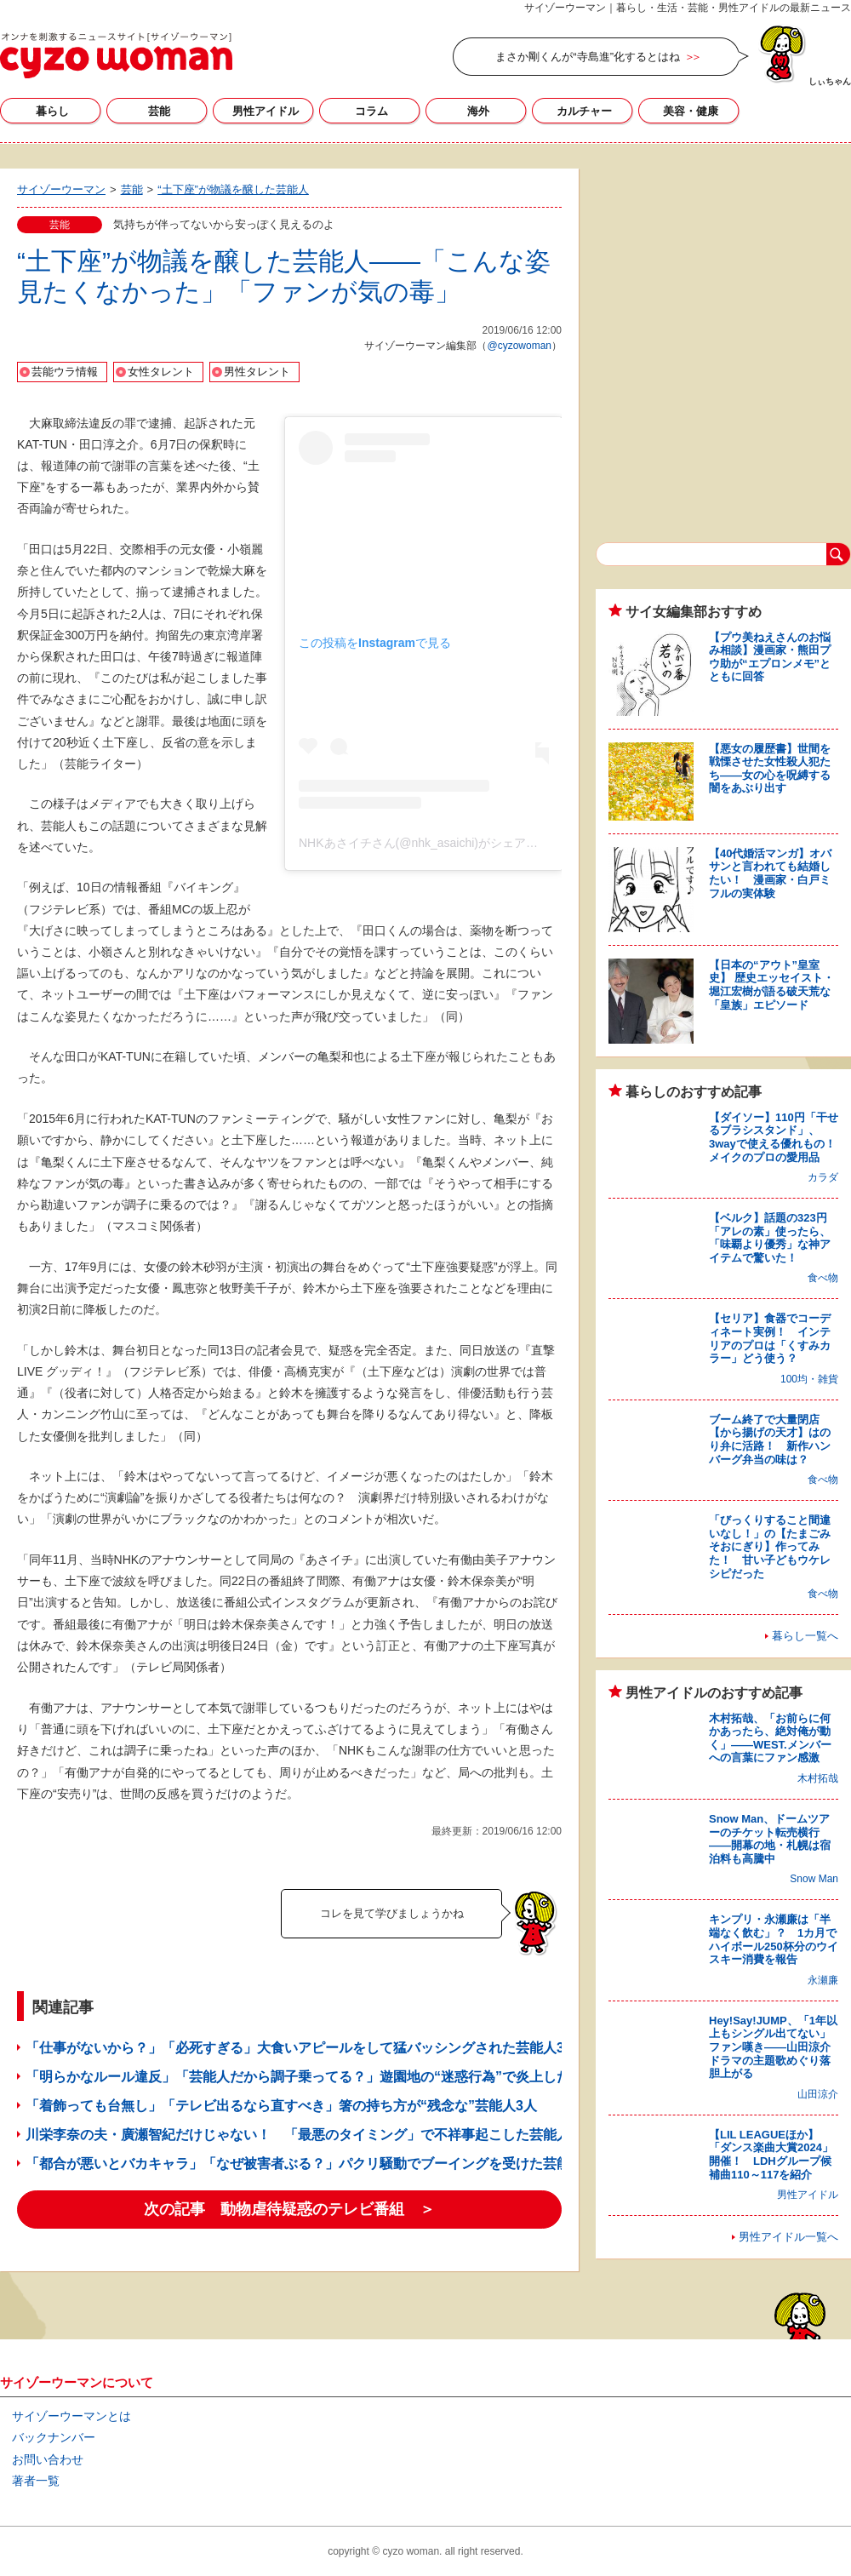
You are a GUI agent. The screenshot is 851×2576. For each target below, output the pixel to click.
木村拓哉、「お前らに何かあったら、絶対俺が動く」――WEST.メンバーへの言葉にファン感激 (770, 1738)
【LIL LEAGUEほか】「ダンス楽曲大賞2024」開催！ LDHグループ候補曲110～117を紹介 (771, 2154)
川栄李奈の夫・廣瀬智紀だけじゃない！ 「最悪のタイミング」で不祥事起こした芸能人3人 (308, 2134)
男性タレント (257, 371)
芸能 (159, 111)
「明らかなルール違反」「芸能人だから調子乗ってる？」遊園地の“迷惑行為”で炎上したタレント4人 (336, 2076)
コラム (371, 111)
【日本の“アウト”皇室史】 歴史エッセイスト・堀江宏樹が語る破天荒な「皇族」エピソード (771, 985)
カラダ (823, 1177)
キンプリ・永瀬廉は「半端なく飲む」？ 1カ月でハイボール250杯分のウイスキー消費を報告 (773, 1939)
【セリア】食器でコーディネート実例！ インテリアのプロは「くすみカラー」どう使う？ (770, 1338)
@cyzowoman (519, 346)
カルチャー (584, 111)
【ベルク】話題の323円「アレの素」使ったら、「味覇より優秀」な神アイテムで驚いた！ (770, 1237)
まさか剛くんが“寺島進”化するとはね (587, 56)
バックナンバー (53, 2437)
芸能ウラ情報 (64, 371)
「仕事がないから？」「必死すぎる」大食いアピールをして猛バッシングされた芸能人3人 (302, 2048)
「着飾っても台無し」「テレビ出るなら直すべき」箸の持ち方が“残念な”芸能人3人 (281, 2105)
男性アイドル (265, 111)
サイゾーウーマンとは (71, 2416)
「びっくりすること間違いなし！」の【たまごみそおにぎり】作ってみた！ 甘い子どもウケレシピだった (770, 1546)
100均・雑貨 (809, 1379)
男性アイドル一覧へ (788, 2236)
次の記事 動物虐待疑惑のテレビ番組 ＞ (289, 2209)
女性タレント (161, 371)
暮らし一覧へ (805, 1635)
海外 (478, 111)
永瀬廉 (823, 1980)
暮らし (52, 111)
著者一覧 (36, 2480)
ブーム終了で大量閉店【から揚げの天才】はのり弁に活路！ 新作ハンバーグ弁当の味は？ (770, 1439)
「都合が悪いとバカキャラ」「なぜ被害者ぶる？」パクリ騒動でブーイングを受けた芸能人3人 (315, 2163)
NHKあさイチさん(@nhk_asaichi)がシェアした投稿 (436, 843)
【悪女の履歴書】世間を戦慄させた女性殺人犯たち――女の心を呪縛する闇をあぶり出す (770, 768)
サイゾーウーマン (116, 55)
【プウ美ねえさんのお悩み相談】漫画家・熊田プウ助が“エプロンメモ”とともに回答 (770, 657)
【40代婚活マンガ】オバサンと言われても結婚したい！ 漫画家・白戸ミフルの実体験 (770, 873)
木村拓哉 (817, 1778)
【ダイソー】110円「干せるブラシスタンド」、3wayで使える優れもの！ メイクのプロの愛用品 (778, 1137)
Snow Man (814, 1879)
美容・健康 (690, 111)
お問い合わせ (47, 2459)
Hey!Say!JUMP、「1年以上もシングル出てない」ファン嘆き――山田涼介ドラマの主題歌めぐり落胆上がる (773, 2047)
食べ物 (823, 1278)
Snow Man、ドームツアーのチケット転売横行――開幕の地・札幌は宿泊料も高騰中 (770, 1838)
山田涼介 (817, 2094)
